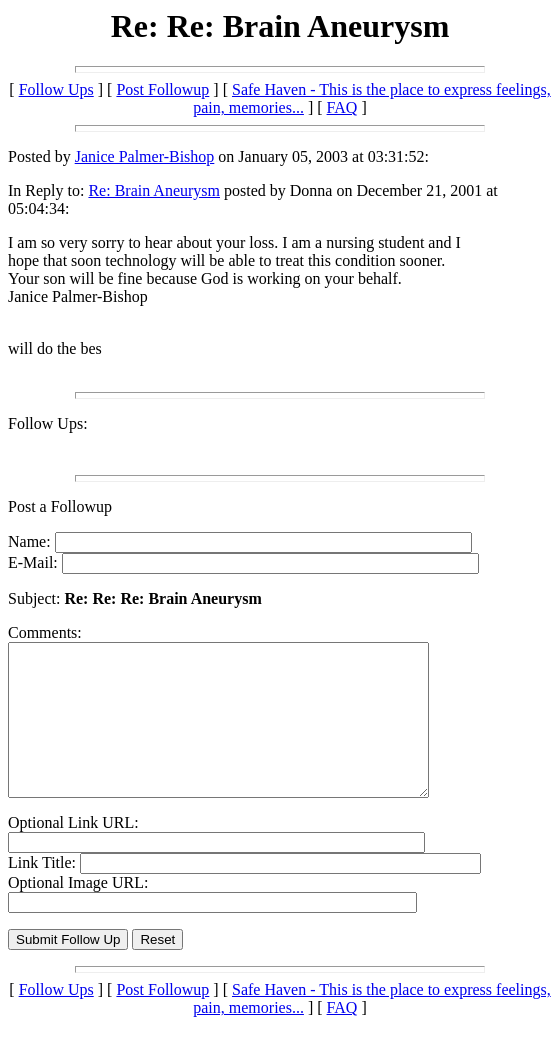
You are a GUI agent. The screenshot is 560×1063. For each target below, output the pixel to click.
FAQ (342, 107)
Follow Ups (56, 89)
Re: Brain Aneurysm (154, 190)
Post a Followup (60, 506)
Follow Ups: (48, 423)
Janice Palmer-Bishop (145, 156)
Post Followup (162, 89)
